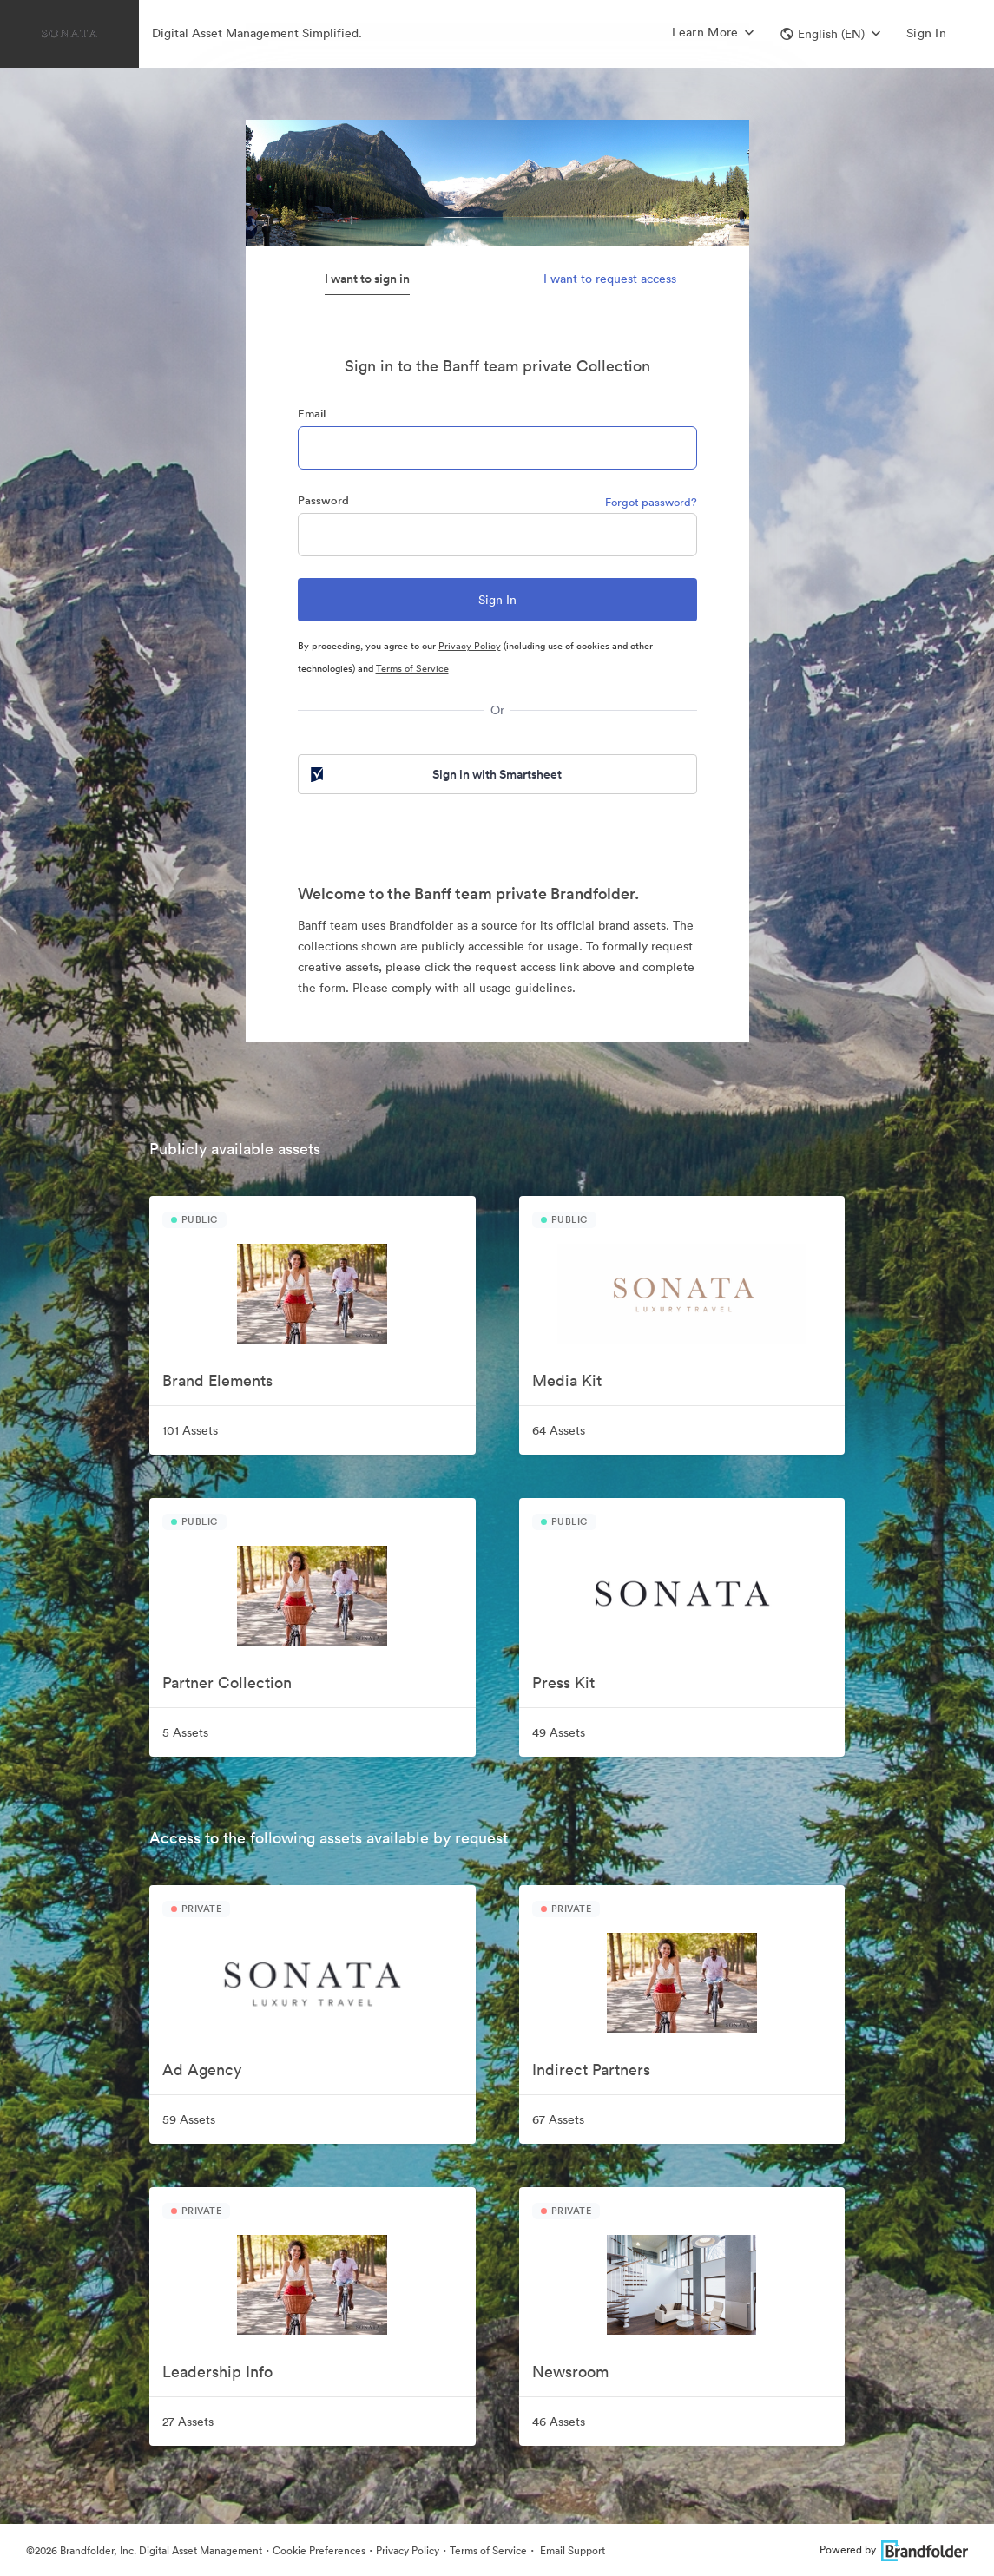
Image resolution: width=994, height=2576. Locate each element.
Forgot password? (651, 502)
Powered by (894, 2549)
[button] (830, 34)
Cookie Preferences (319, 2550)
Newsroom (570, 2372)
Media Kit (567, 1380)
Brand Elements (217, 1380)
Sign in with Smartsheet (435, 774)
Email (312, 413)
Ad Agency (201, 2070)
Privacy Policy (469, 646)
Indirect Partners (591, 2070)
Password (323, 500)
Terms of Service (412, 668)
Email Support (571, 2550)
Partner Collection (227, 1682)
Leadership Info (217, 2372)
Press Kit (563, 1682)
